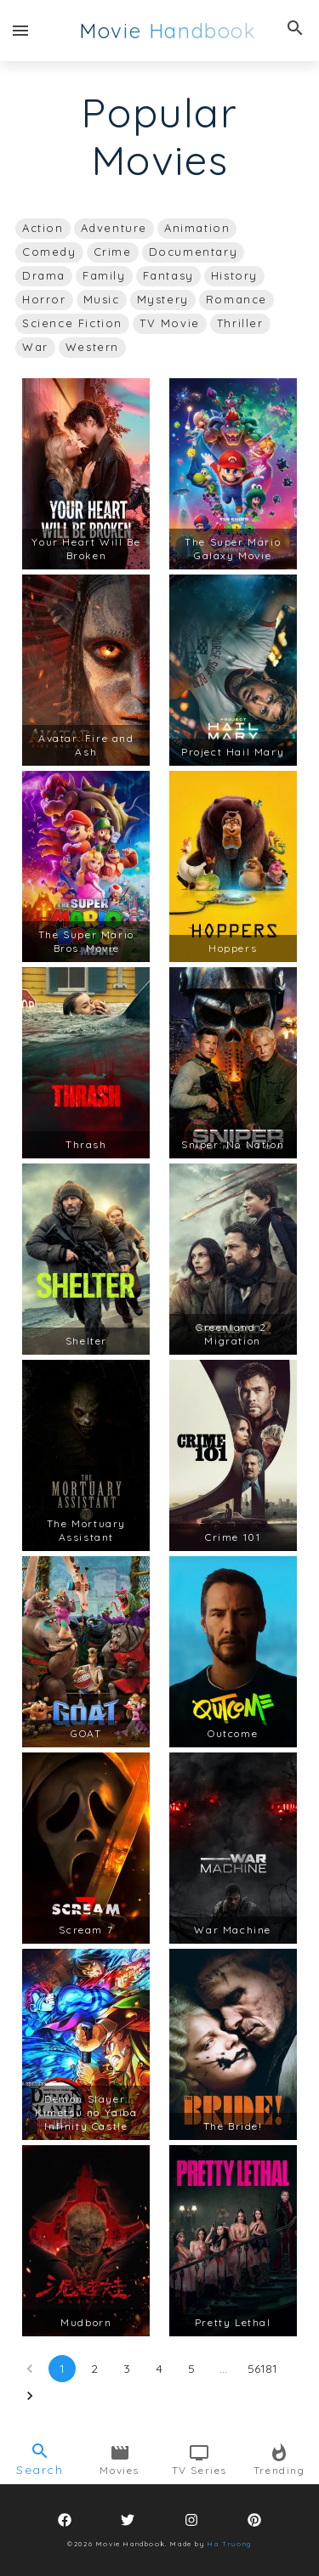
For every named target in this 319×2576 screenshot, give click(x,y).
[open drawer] (20, 31)
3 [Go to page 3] (126, 2368)
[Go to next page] (29, 2395)
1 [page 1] (62, 2368)
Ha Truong (228, 2543)
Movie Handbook (167, 30)
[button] (43, 228)
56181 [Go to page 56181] (262, 2368)
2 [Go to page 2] (94, 2368)
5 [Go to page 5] (191, 2368)
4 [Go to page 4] (159, 2368)
